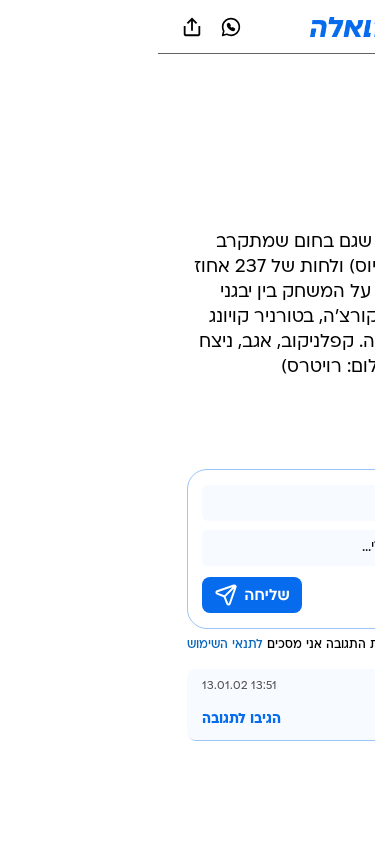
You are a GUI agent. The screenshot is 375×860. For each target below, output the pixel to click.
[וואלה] (188, 27)
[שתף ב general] (34, 27)
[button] (289, 27)
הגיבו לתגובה (83, 719)
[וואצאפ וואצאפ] (73, 27)
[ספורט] (333, 80)
